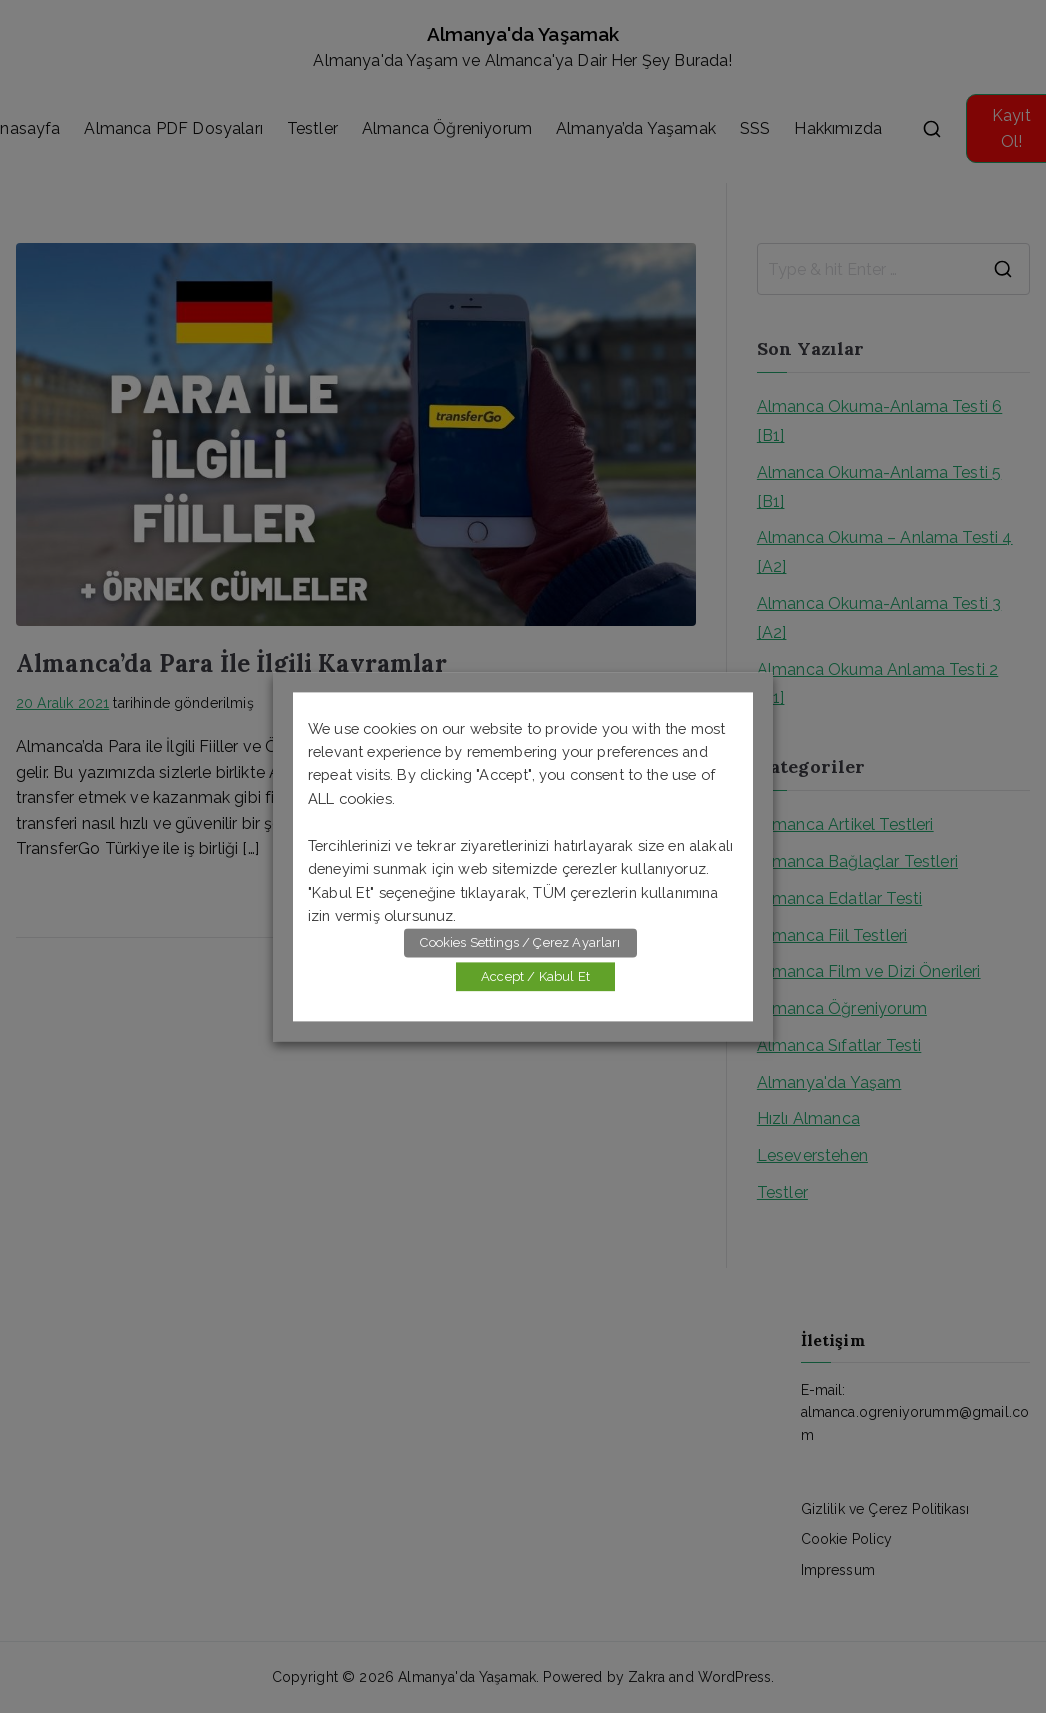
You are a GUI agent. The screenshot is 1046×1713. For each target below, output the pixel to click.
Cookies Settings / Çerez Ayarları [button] (520, 942)
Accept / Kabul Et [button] (535, 976)
